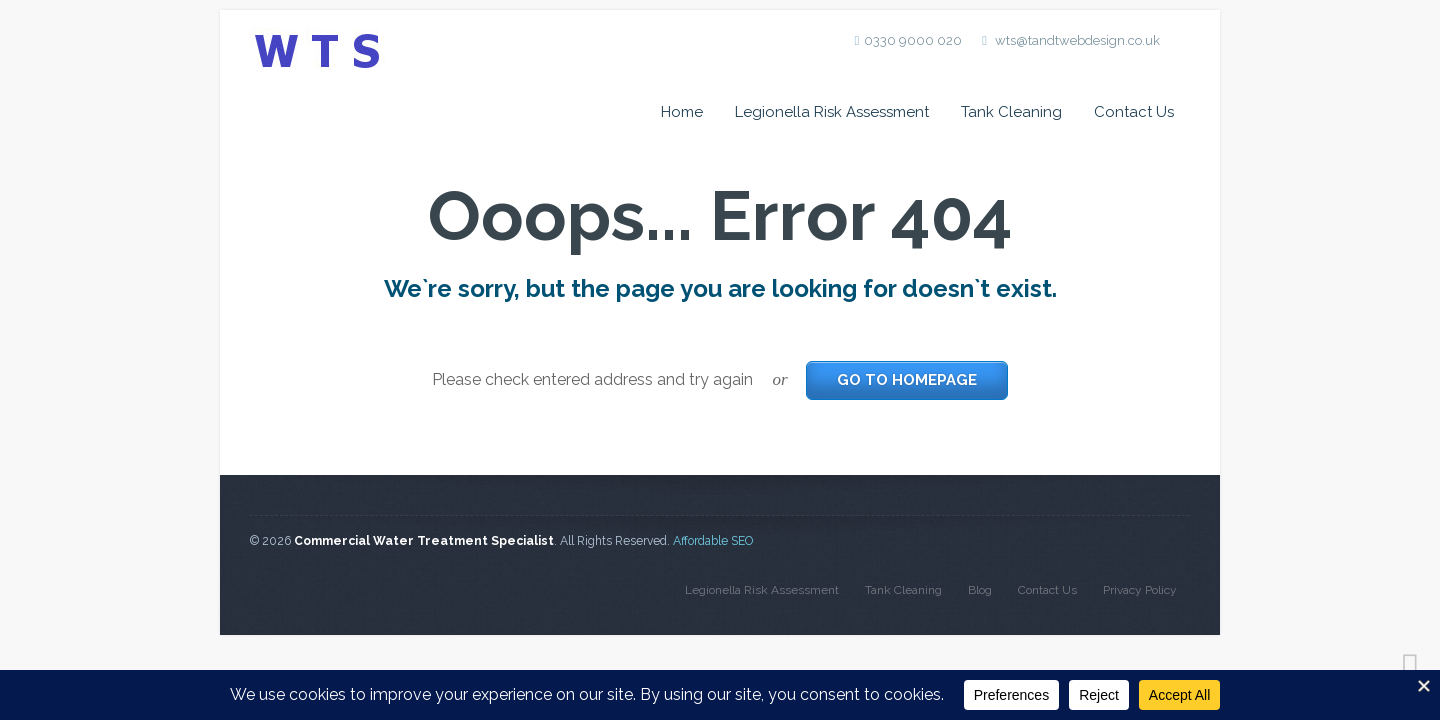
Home (682, 112)
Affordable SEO (713, 541)
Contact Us (1134, 112)
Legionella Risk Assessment (832, 112)
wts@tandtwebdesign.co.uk (1077, 40)
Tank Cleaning (1011, 112)
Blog (980, 590)
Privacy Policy (1140, 590)
